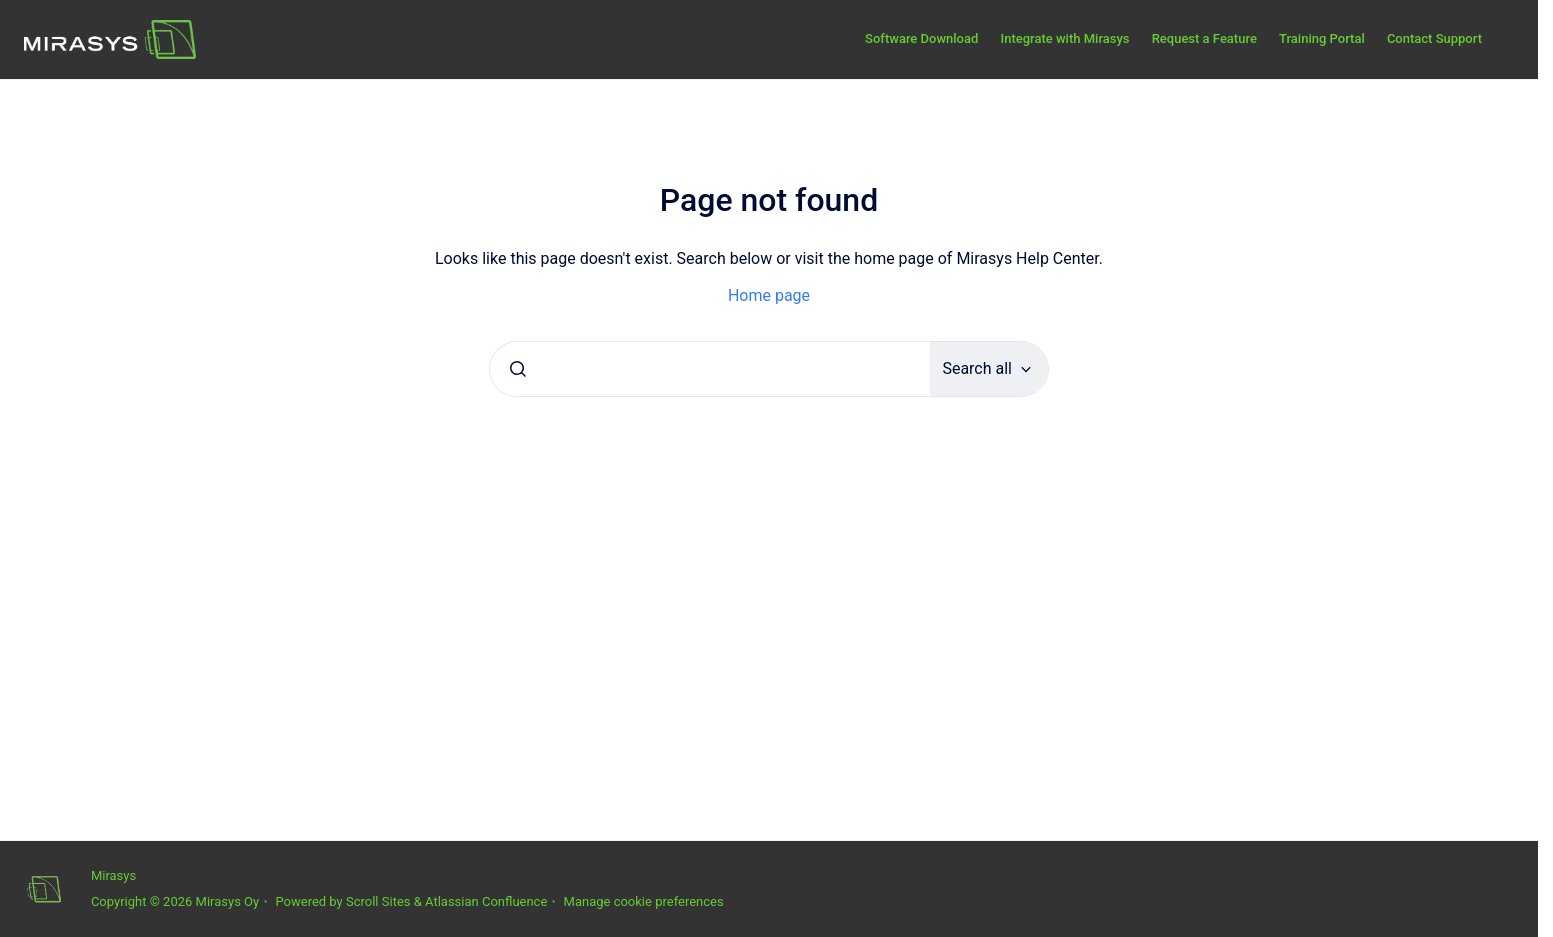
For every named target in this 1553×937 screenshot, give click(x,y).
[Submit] (518, 369)
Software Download (921, 38)
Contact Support (1434, 38)
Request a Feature (1204, 38)
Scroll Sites (378, 901)
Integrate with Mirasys (1064, 38)
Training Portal (1322, 38)
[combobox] (710, 369)
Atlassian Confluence (486, 901)
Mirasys (113, 875)
